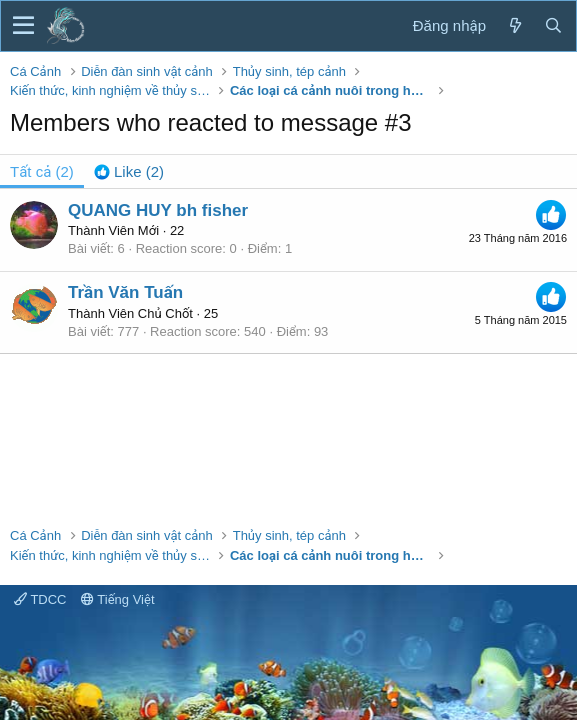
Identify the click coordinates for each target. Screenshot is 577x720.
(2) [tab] (42, 171)
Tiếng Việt (118, 599)
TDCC (40, 599)
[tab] (129, 171)
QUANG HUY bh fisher (158, 210)
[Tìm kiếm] (553, 25)
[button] (23, 26)
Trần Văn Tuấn (125, 292)
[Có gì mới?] (515, 25)
